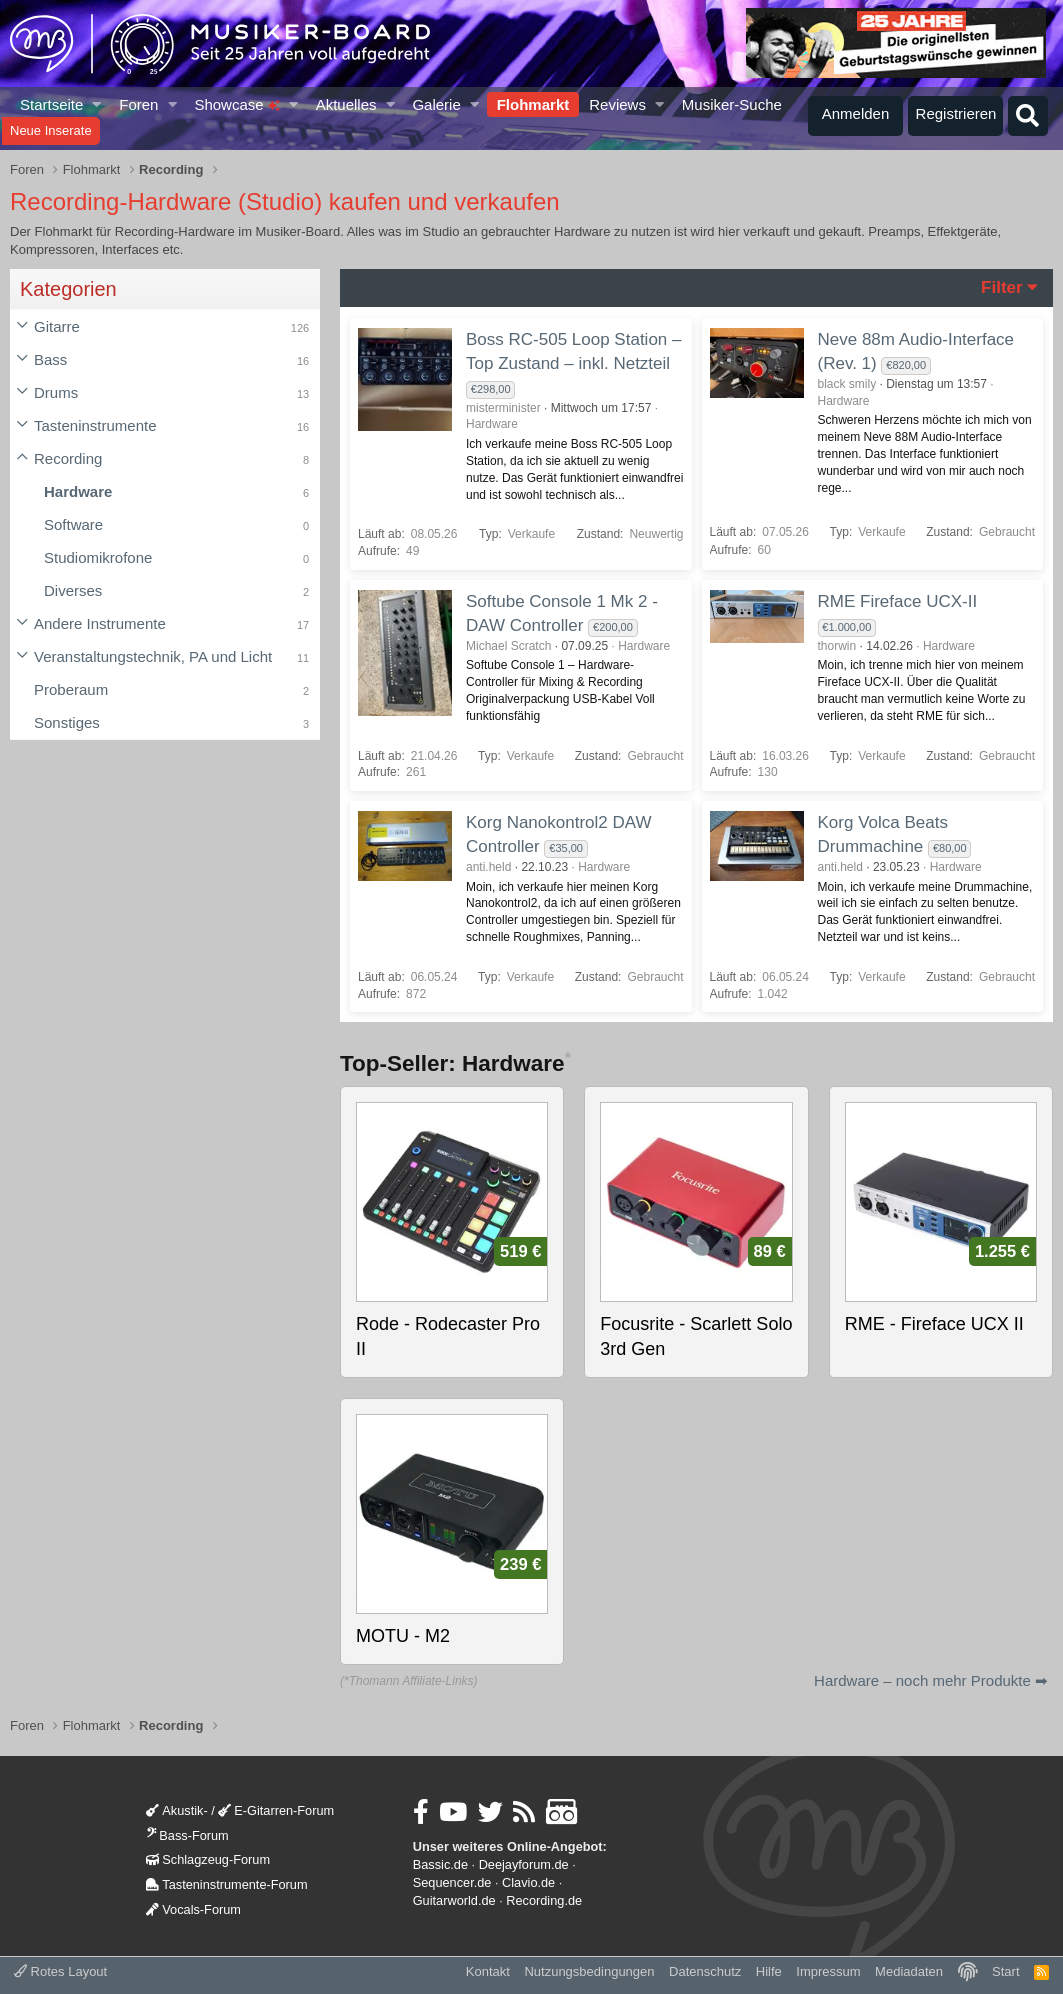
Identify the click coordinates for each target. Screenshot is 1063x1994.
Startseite (51, 104)
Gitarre (57, 326)
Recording (68, 458)
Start (1005, 1971)
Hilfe (769, 1971)
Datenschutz (705, 1971)
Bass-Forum (187, 1835)
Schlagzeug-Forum (208, 1859)
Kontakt (488, 1971)
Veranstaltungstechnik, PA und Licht (153, 656)
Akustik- (176, 1810)
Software (73, 524)
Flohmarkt (533, 104)
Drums (56, 392)
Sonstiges (67, 722)
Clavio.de (528, 1882)
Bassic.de (440, 1864)
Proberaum (71, 689)
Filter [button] (1002, 287)
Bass (50, 359)
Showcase (236, 104)
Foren (138, 104)
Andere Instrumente (100, 623)
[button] (97, 104)
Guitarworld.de (454, 1900)
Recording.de (544, 1900)
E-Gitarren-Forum (276, 1810)
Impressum (828, 1971)
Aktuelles (346, 104)
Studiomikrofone (98, 557)
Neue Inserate (51, 130)
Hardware (78, 491)
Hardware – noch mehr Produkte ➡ (931, 1680)
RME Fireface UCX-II (898, 601)
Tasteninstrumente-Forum (226, 1884)
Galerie (436, 104)
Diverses (73, 590)
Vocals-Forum (193, 1909)
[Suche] (1028, 116)
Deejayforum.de (524, 1864)
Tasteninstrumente (95, 425)
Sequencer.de (452, 1882)
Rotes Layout (60, 1971)
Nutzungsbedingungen (589, 1971)
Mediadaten (909, 1971)
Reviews (617, 104)
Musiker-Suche (732, 104)
